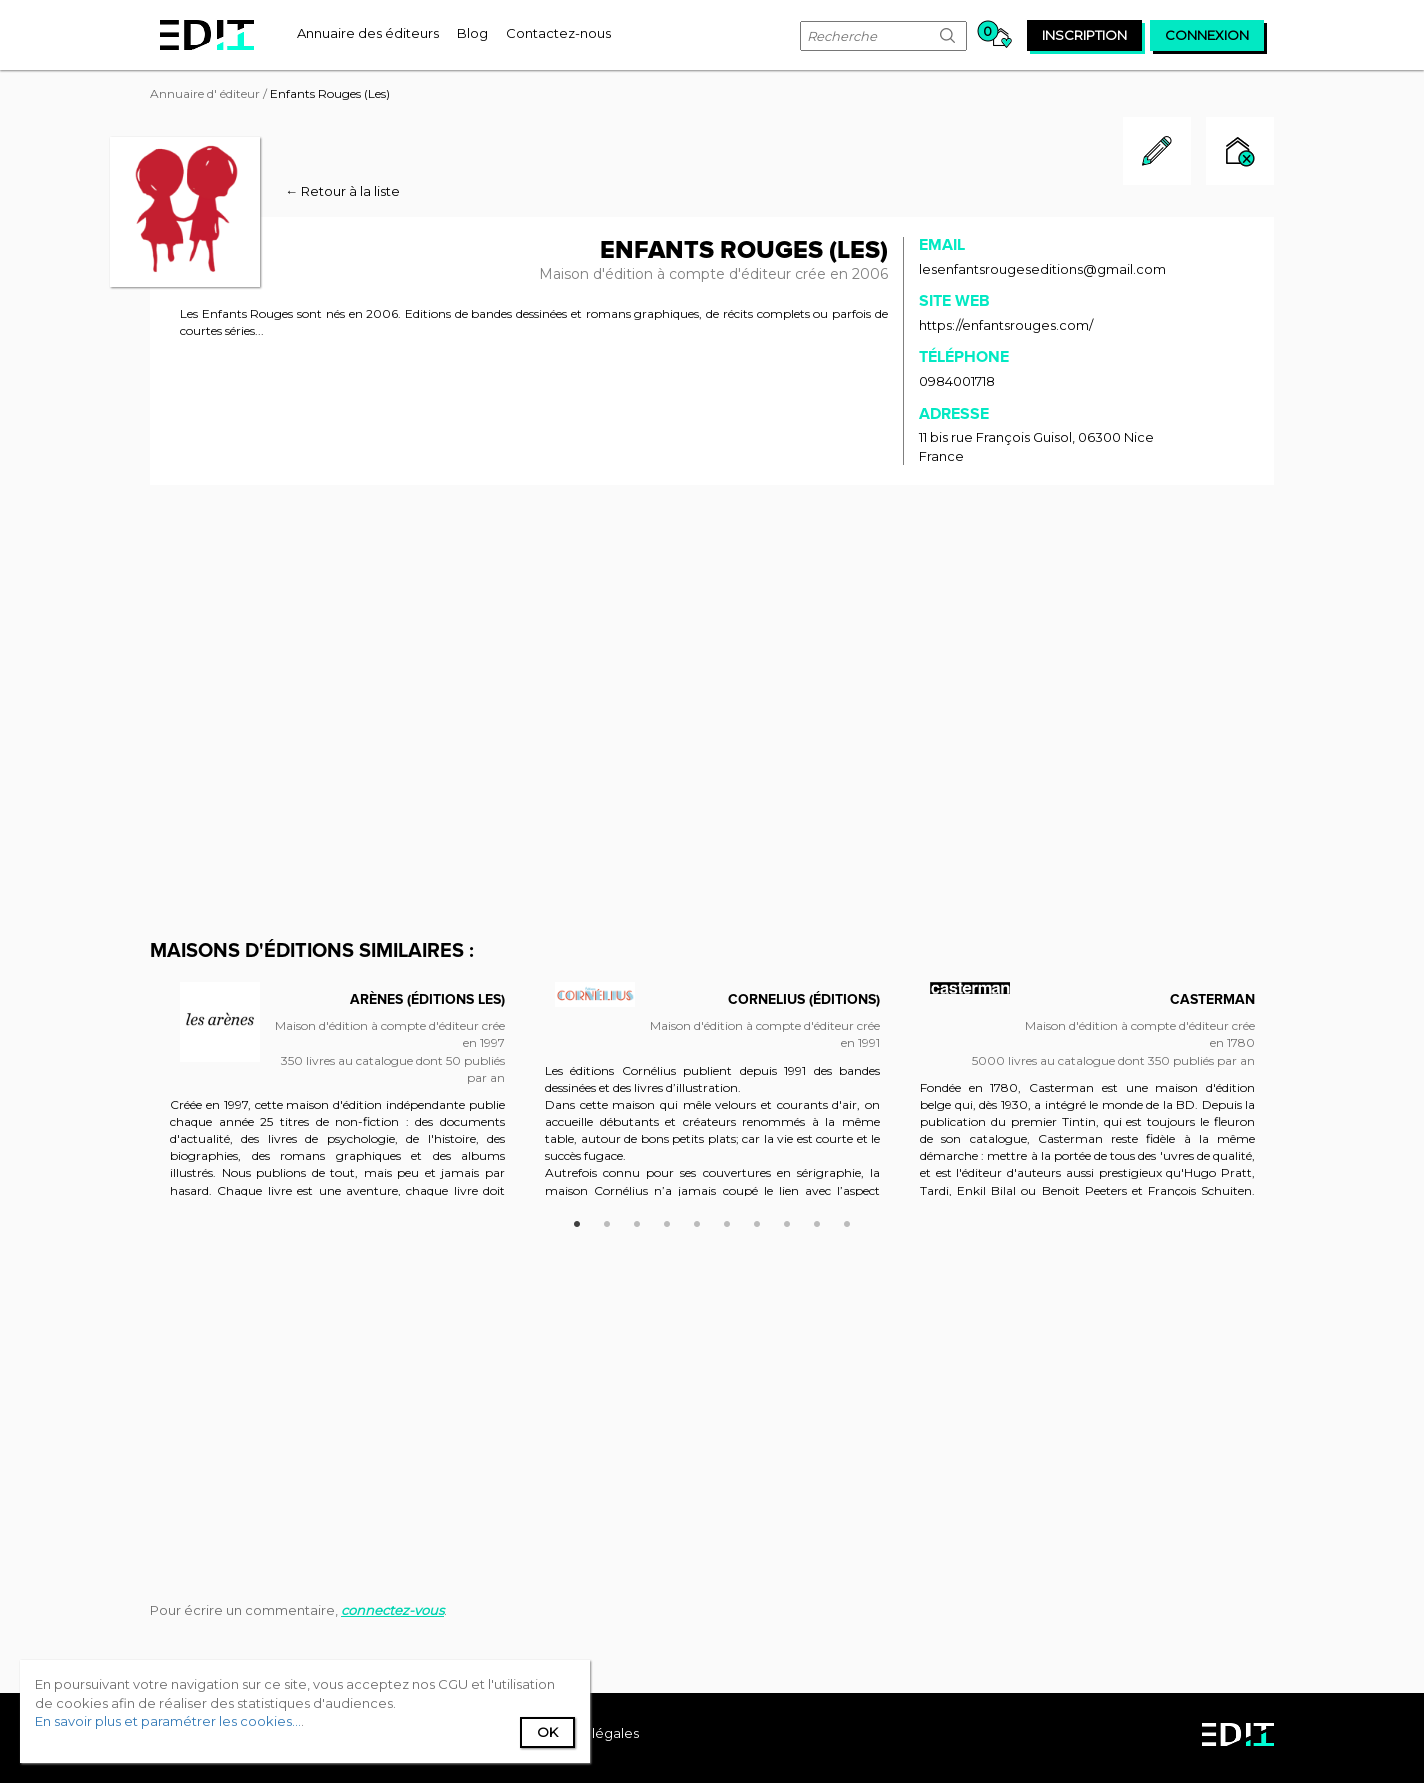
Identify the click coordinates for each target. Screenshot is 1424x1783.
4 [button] (667, 1221)
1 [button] (577, 1221)
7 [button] (757, 1221)
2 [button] (607, 1221)
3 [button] (637, 1221)
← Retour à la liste (342, 191)
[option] (337, 1099)
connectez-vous (392, 1610)
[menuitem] (368, 33)
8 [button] (787, 1221)
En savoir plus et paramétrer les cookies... (168, 1721)
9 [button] (817, 1221)
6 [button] (727, 1221)
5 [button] (697, 1221)
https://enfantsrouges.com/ (1006, 325)
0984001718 (957, 381)
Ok (547, 1732)
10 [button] (847, 1221)
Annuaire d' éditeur (205, 93)
